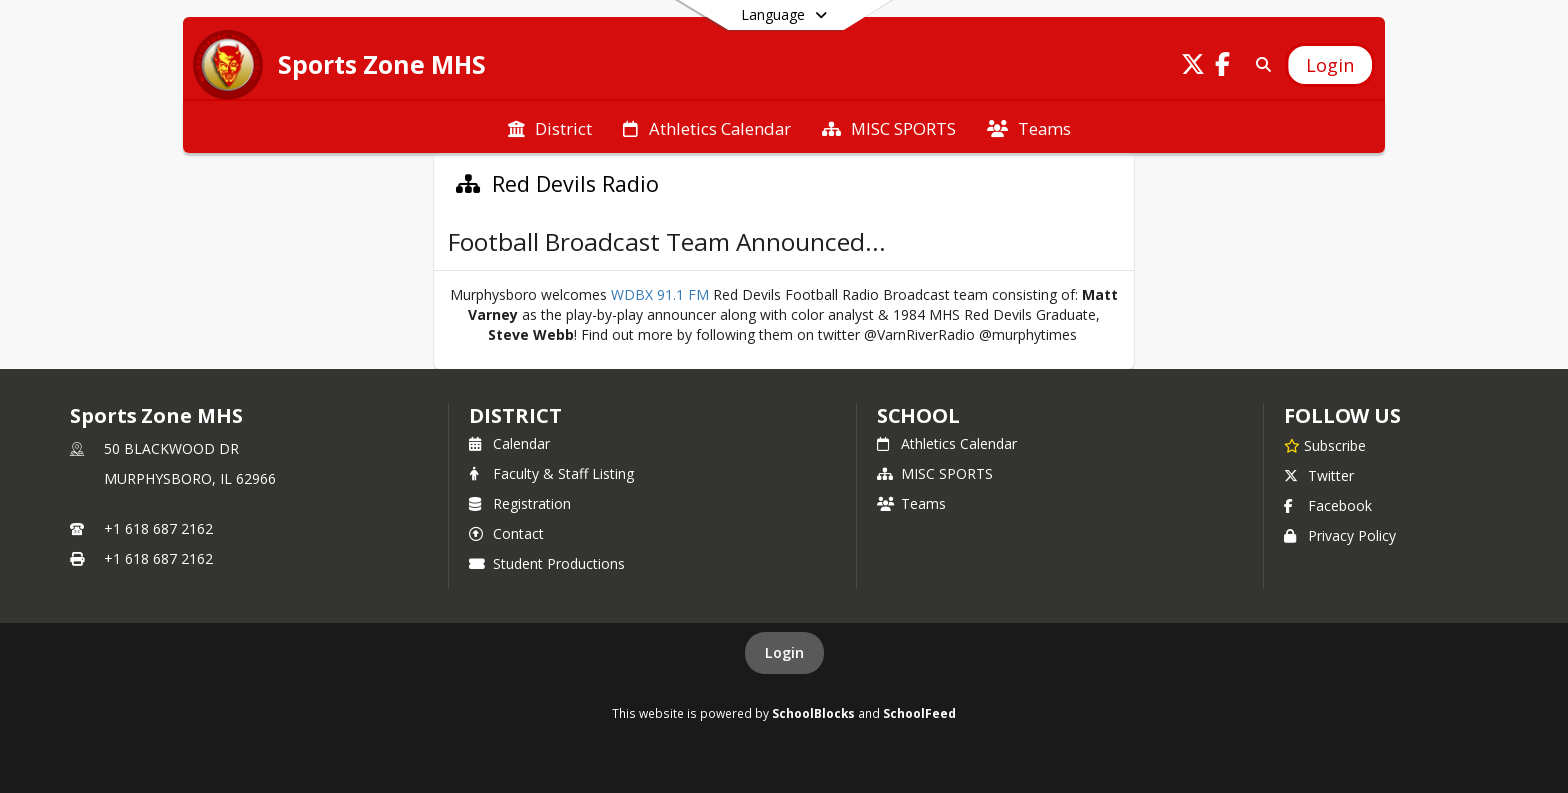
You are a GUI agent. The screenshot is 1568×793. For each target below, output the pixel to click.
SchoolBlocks (813, 713)
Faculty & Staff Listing (551, 473)
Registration (520, 503)
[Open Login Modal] (1330, 65)
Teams (911, 503)
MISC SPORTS (935, 473)
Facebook (1328, 505)
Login (784, 652)
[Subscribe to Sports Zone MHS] (1325, 445)
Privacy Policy (1340, 535)
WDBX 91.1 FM (660, 294)
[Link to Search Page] (1259, 64)
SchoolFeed (919, 713)
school (918, 415)
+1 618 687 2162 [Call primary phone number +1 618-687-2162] (158, 528)
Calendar (509, 443)
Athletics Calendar (947, 443)
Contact (506, 533)
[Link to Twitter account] (1193, 67)
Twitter (1319, 475)
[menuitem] (550, 127)
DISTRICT (515, 415)
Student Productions (547, 563)
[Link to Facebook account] (1223, 67)
